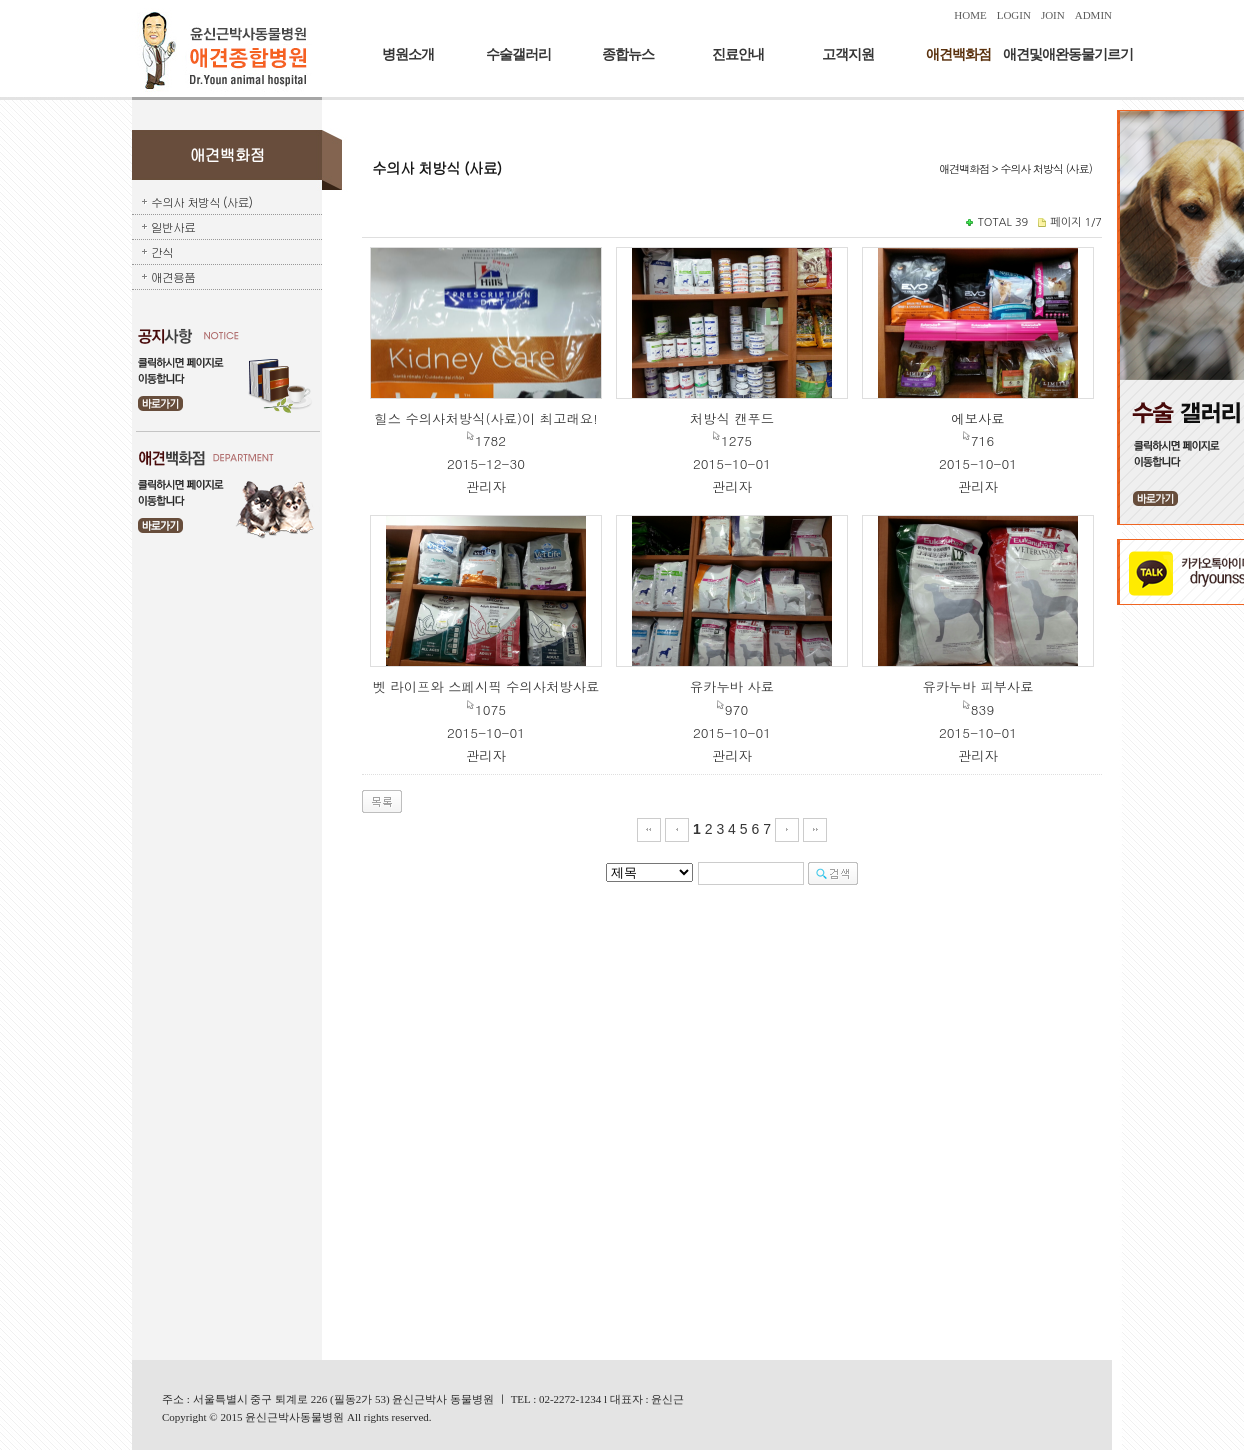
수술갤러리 (518, 54)
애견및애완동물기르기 (1068, 54)
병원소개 (408, 54)
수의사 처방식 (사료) (201, 201)
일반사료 (173, 226)
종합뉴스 (628, 54)
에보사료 (977, 418)
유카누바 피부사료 (977, 686)
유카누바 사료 (732, 686)
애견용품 (173, 276)
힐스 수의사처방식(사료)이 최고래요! (485, 418)
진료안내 (738, 54)
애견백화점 (958, 54)
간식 (162, 251)
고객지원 (848, 54)
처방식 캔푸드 (732, 418)
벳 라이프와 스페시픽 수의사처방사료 (486, 686)
